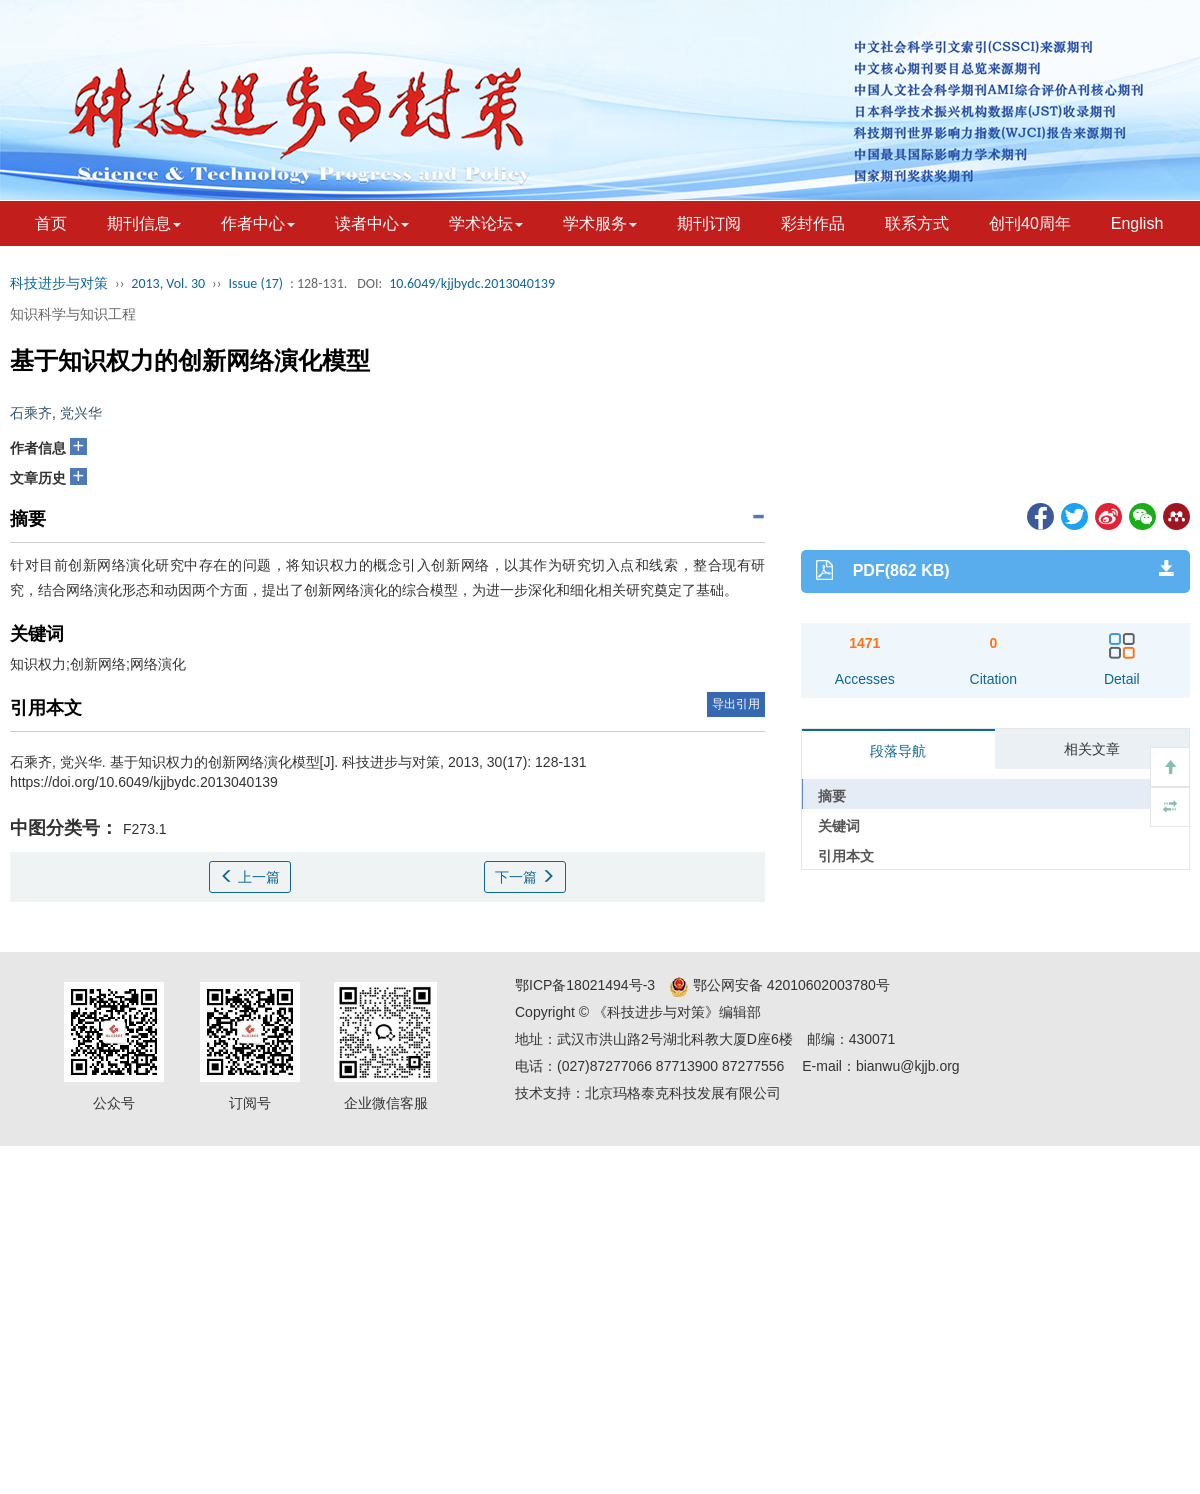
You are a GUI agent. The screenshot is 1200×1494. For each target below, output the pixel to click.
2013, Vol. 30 (168, 283)
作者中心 (258, 223)
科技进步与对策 (59, 283)
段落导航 (898, 751)
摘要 (832, 796)
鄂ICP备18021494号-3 (585, 985)
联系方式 (917, 223)
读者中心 (372, 223)
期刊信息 (144, 223)
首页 (51, 223)
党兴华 (81, 413)
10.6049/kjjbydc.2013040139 (472, 283)
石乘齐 (31, 413)
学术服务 (600, 223)
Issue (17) (255, 283)
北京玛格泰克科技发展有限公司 (683, 1093)
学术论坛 (486, 223)
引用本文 (846, 856)
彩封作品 (813, 223)
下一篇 (525, 877)
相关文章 (1092, 749)
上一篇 (250, 877)
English (1137, 223)
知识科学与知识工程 (73, 314)
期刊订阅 (709, 223)
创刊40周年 (1030, 223)
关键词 (839, 826)
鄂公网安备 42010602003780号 (779, 985)
